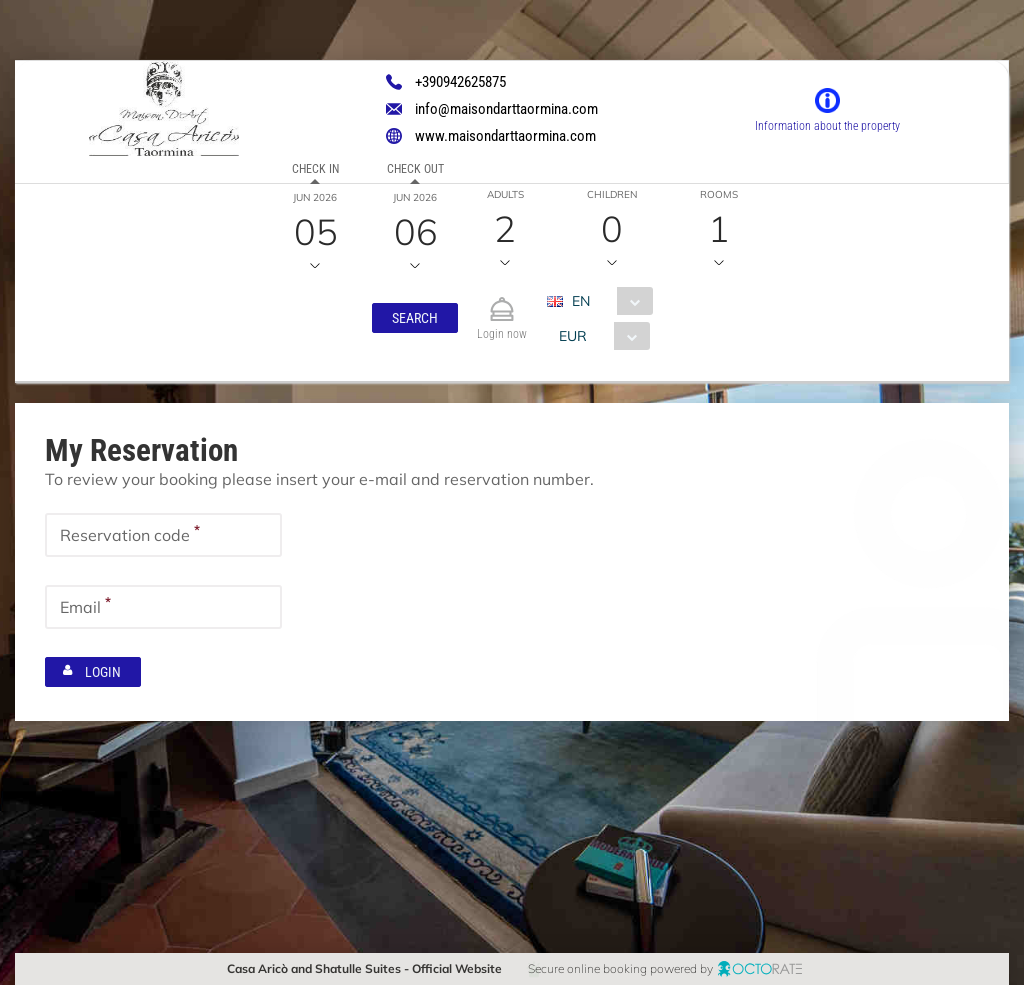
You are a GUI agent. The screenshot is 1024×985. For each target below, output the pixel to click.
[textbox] (163, 535)
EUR (573, 336)
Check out (415, 169)
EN (581, 301)
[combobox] (607, 301)
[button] (415, 318)
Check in (315, 169)
